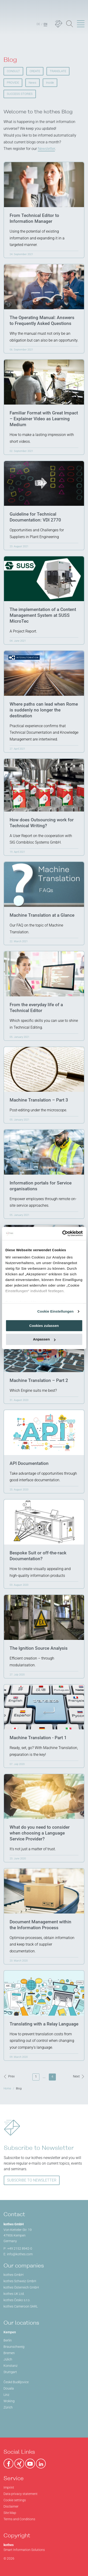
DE (38, 24)
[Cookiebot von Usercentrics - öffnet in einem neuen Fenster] (63, 1233)
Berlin (8, 2340)
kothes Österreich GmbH (21, 2287)
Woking (9, 2401)
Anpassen (44, 1339)
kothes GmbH (13, 2275)
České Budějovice (16, 2382)
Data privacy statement (21, 2494)
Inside (50, 82)
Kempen (10, 2332)
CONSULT (13, 71)
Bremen (9, 2353)
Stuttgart (10, 2372)
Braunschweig (14, 2347)
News (32, 82)
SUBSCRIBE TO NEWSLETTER (31, 2180)
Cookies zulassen (44, 1326)
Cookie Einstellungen (55, 1311)
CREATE (35, 71)
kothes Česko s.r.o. (17, 2300)
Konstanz (11, 2366)
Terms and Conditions (19, 2519)
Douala (9, 2388)
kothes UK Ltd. (14, 2294)
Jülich (8, 2359)
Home (7, 2088)
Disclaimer (11, 2506)
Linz (6, 2395)
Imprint (9, 2487)
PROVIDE (13, 82)
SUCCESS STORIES (20, 94)
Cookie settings (15, 2500)
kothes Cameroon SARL (21, 2306)
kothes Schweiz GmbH (20, 2281)
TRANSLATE (58, 71)
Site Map (10, 2513)
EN (45, 24)
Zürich (8, 2407)
